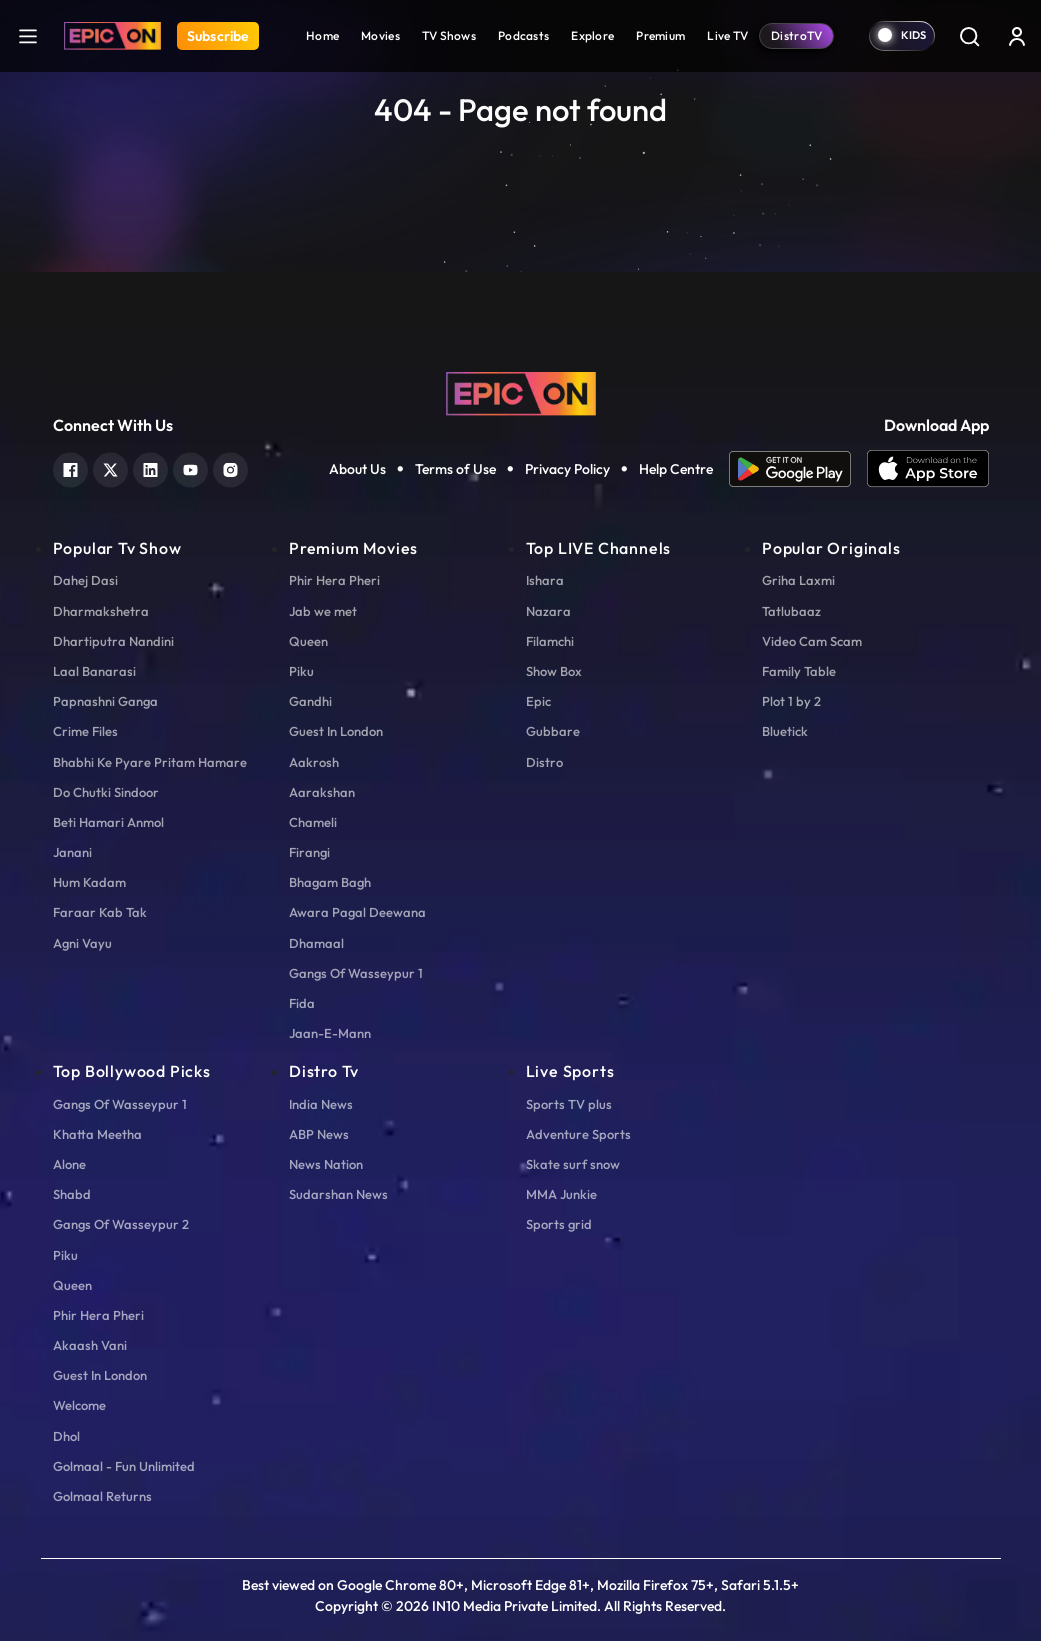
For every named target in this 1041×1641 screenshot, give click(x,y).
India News (321, 1104)
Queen (308, 641)
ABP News (319, 1134)
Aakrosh (314, 762)
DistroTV (796, 35)
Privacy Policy (567, 469)
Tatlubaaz (791, 611)
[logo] (521, 392)
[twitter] (110, 467)
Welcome (79, 1405)
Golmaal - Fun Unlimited (124, 1466)
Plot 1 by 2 (791, 701)
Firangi (309, 852)
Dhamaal (316, 943)
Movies (380, 35)
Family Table (799, 671)
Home (322, 35)
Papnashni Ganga (105, 701)
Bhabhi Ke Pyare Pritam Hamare (150, 762)
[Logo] (112, 36)
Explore (592, 35)
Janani (72, 852)
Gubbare (553, 731)
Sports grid (559, 1224)
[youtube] (190, 467)
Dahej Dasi (85, 580)
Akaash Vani (90, 1345)
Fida (302, 1003)
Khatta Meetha (97, 1134)
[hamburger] (28, 35)
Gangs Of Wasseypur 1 (356, 973)
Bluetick (785, 731)
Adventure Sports (578, 1134)
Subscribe (218, 36)
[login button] (1017, 36)
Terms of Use (455, 469)
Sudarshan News (338, 1194)
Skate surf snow (573, 1164)
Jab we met (323, 611)
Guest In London (336, 731)
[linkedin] (150, 467)
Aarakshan (322, 792)
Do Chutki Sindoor (106, 792)
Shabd (72, 1194)
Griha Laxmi (798, 580)
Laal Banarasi (94, 671)
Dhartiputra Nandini (113, 641)
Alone (69, 1164)
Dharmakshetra (101, 611)
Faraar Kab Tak (100, 912)
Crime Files (85, 731)
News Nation (326, 1164)
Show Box (554, 671)
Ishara (545, 580)
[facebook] (70, 467)
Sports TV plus (569, 1104)
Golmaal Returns (102, 1496)
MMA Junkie (561, 1194)
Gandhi (310, 701)
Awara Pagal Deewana (357, 912)
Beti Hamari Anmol (108, 822)
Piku (301, 671)
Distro (544, 762)
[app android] (798, 469)
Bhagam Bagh (330, 882)
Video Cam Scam (812, 641)
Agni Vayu (82, 943)
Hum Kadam (89, 882)
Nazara (548, 611)
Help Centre (676, 469)
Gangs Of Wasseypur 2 (121, 1224)
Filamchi (550, 641)
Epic (538, 701)
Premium (660, 35)
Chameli (313, 822)
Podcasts (523, 35)
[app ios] (928, 469)
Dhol (66, 1436)
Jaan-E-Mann (330, 1033)
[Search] (969, 36)
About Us (357, 469)
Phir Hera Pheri (334, 580)
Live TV (727, 35)
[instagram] (230, 467)
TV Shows (449, 35)
